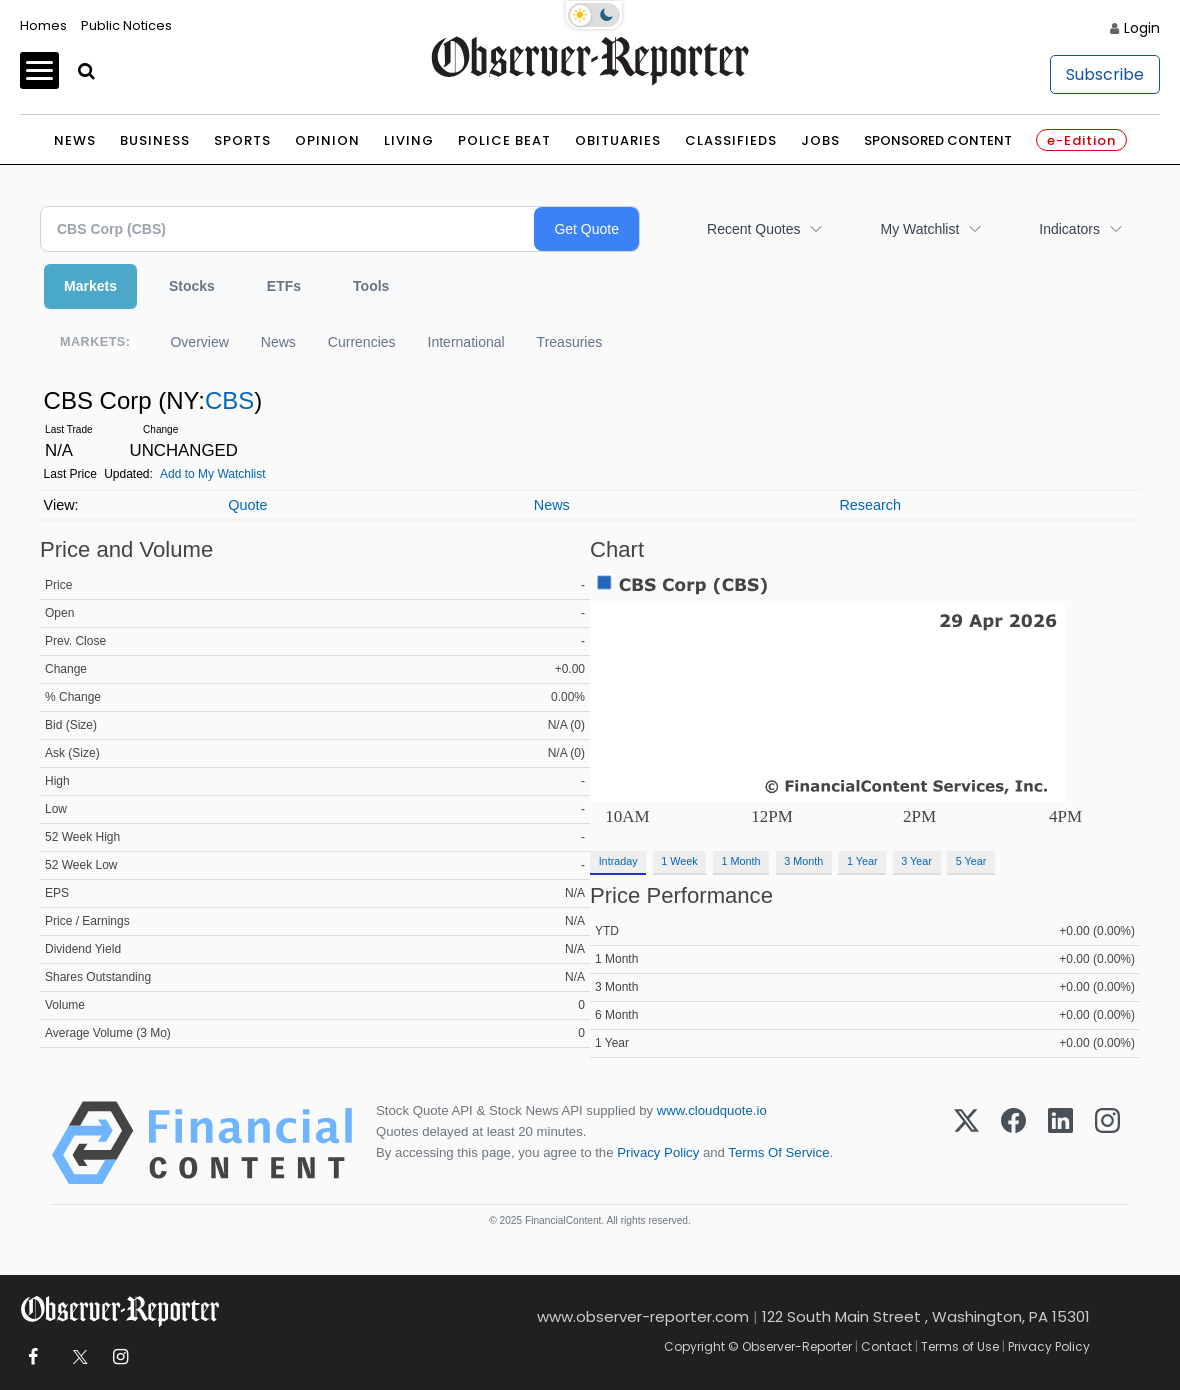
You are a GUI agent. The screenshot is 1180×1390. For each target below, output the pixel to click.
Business (155, 140)
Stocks (192, 286)
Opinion (327, 140)
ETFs (284, 286)
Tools (371, 286)
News (75, 140)
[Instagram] (1107, 1143)
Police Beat (504, 140)
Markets (90, 286)
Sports (242, 140)
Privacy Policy (658, 1152)
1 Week (679, 861)
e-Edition (1081, 140)
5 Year (971, 861)
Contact (886, 1346)
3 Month (803, 861)
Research (870, 505)
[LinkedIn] (1060, 1143)
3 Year (916, 861)
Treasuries (570, 342)
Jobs (820, 140)
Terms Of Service (778, 1152)
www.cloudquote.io (712, 1110)
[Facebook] (1013, 1143)
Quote (247, 505)
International (466, 342)
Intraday (618, 861)
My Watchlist (919, 229)
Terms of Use (960, 1346)
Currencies (362, 342)
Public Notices (126, 25)
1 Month (741, 861)
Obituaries (618, 140)
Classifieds (731, 140)
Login (1142, 28)
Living (409, 140)
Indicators (1069, 229)
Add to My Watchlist (213, 474)
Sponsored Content (938, 140)
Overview (199, 342)
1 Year (862, 861)
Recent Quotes (753, 229)
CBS (229, 400)
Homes (43, 25)
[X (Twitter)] (966, 1143)
